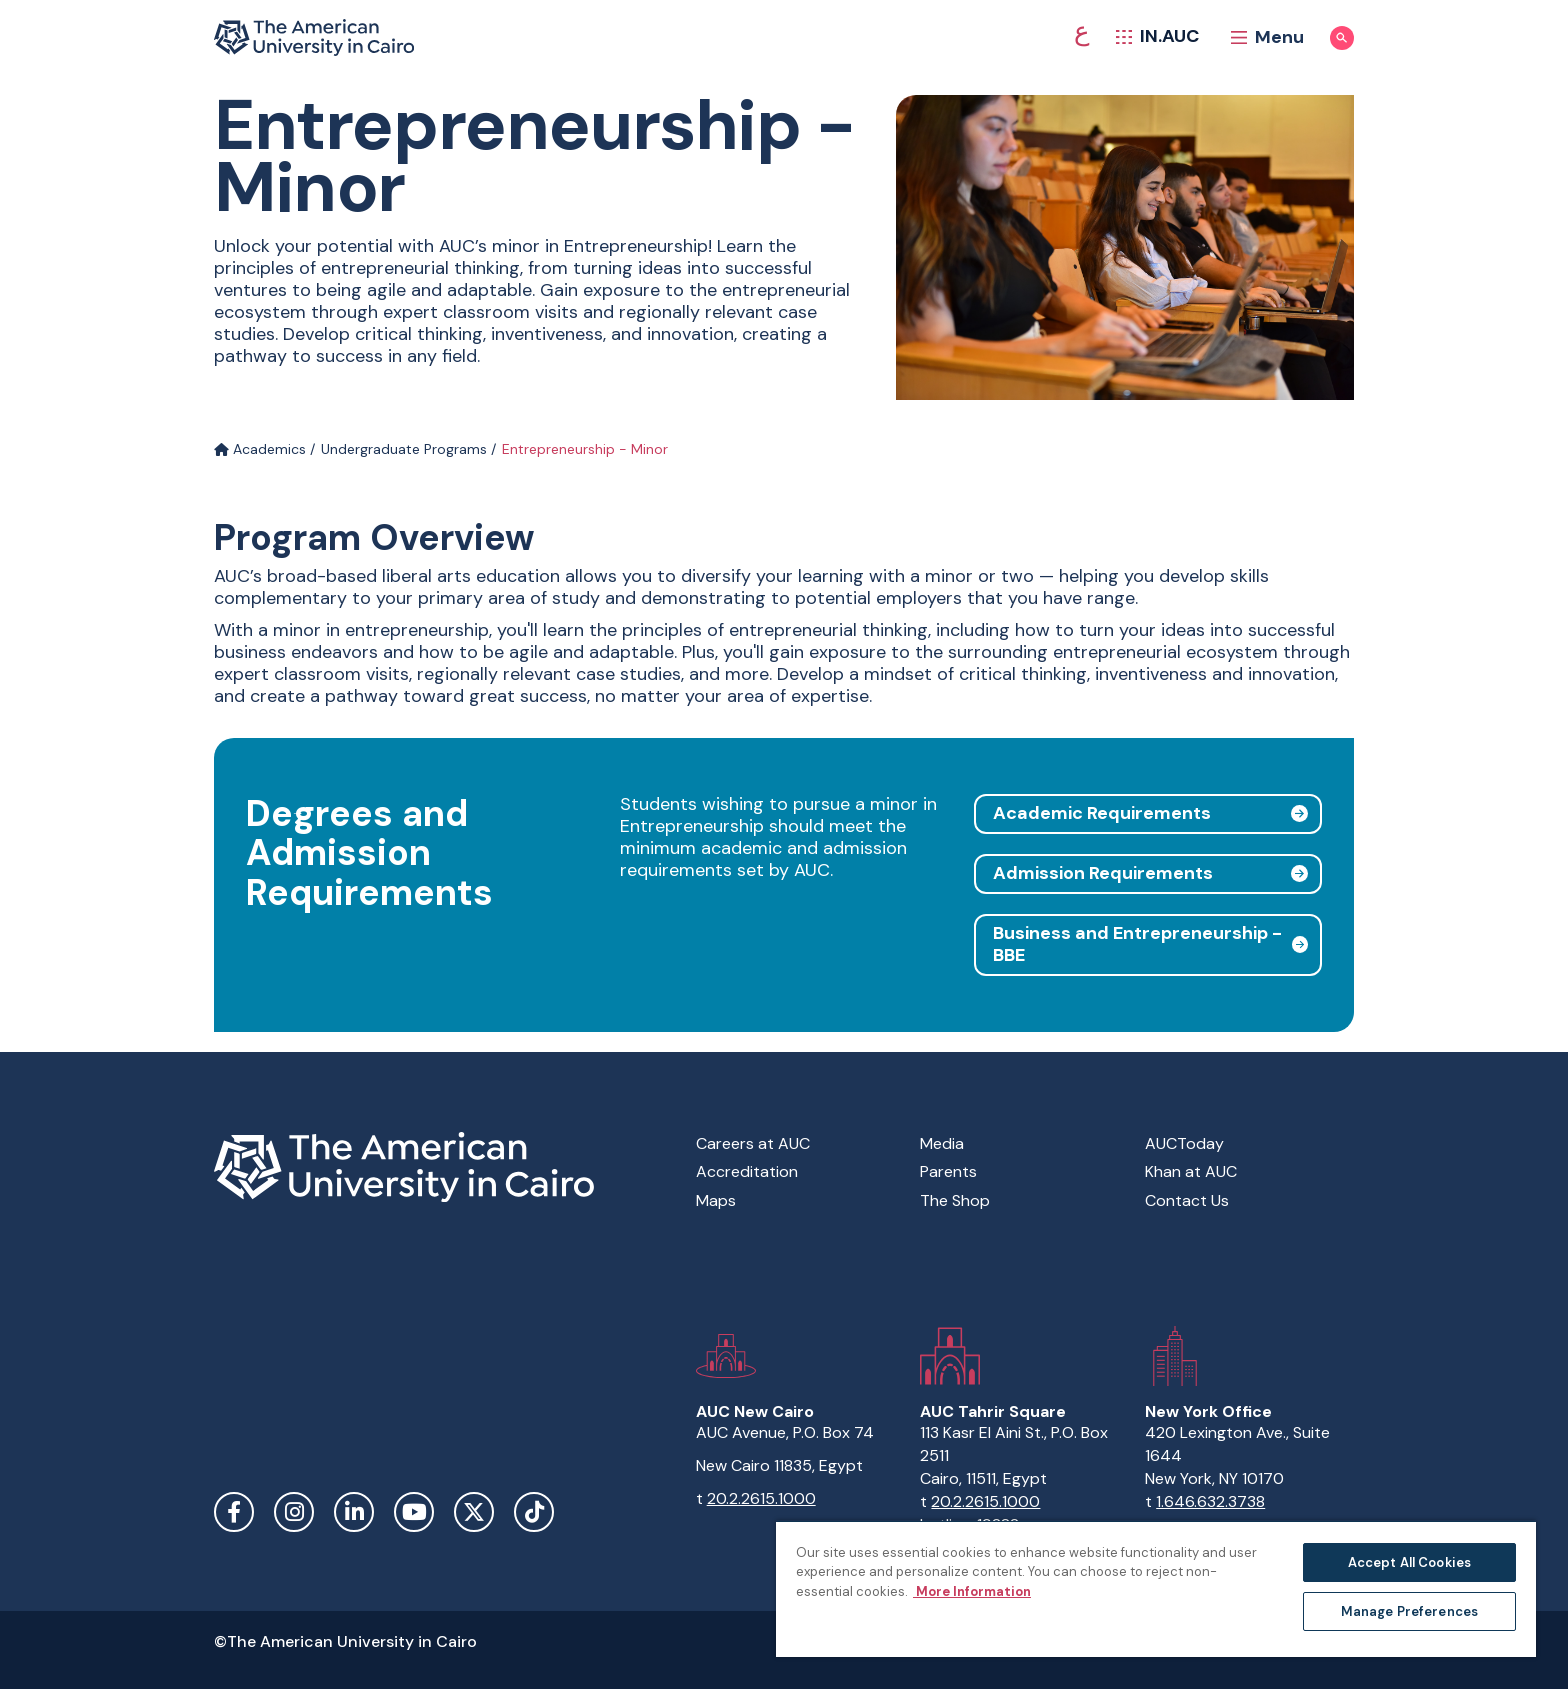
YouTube (414, 1512)
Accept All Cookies (1409, 1562)
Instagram (294, 1512)
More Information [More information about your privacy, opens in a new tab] (972, 1591)
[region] (1156, 1588)
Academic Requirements (1102, 813)
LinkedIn (354, 1512)
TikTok (534, 1512)
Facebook (234, 1512)
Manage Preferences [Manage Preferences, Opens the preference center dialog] (1409, 1611)
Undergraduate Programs (404, 449)
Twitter (474, 1512)
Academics (260, 449)
